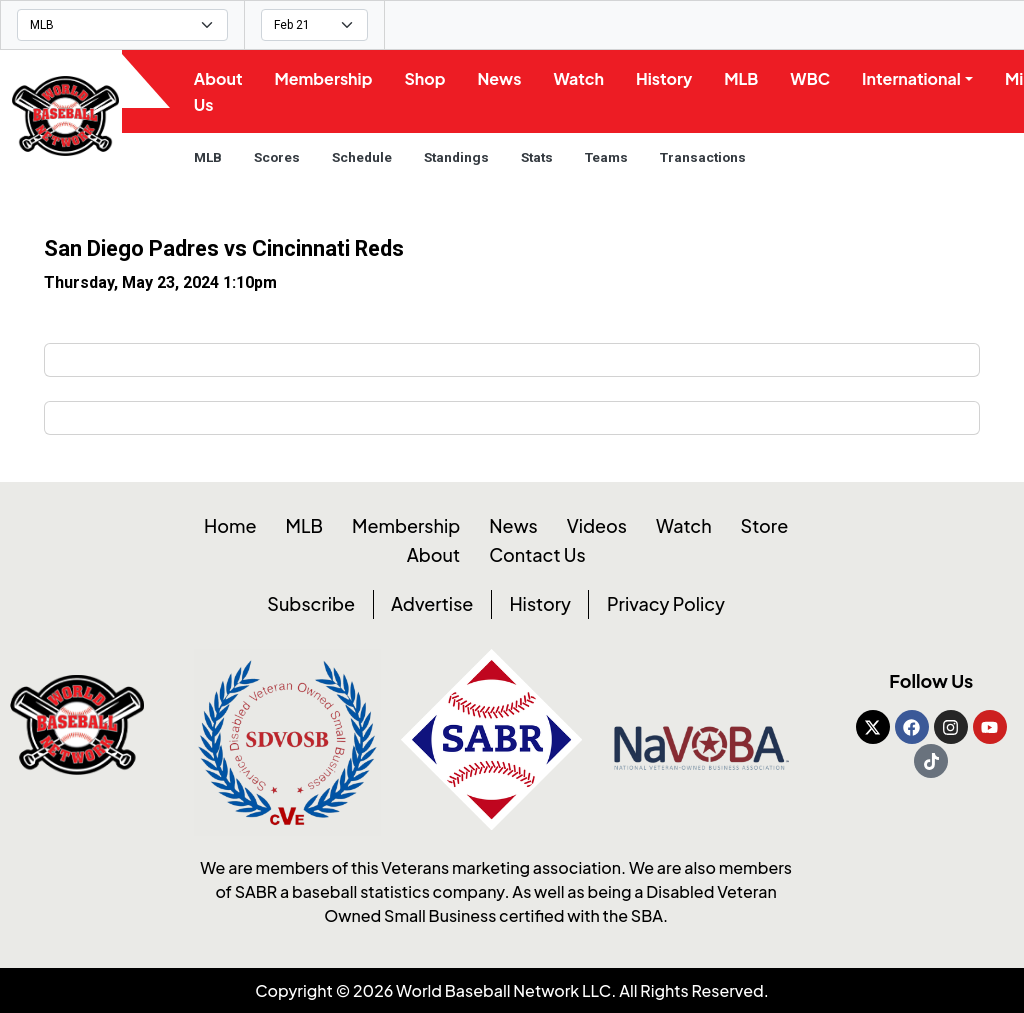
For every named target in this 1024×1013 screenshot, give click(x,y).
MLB (746, 78)
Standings (460, 157)
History (669, 78)
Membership (328, 78)
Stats (541, 157)
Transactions (707, 157)
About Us (222, 91)
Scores (281, 157)
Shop (429, 78)
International (916, 78)
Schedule (366, 157)
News (504, 78)
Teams (610, 157)
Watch (583, 78)
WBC (815, 78)
